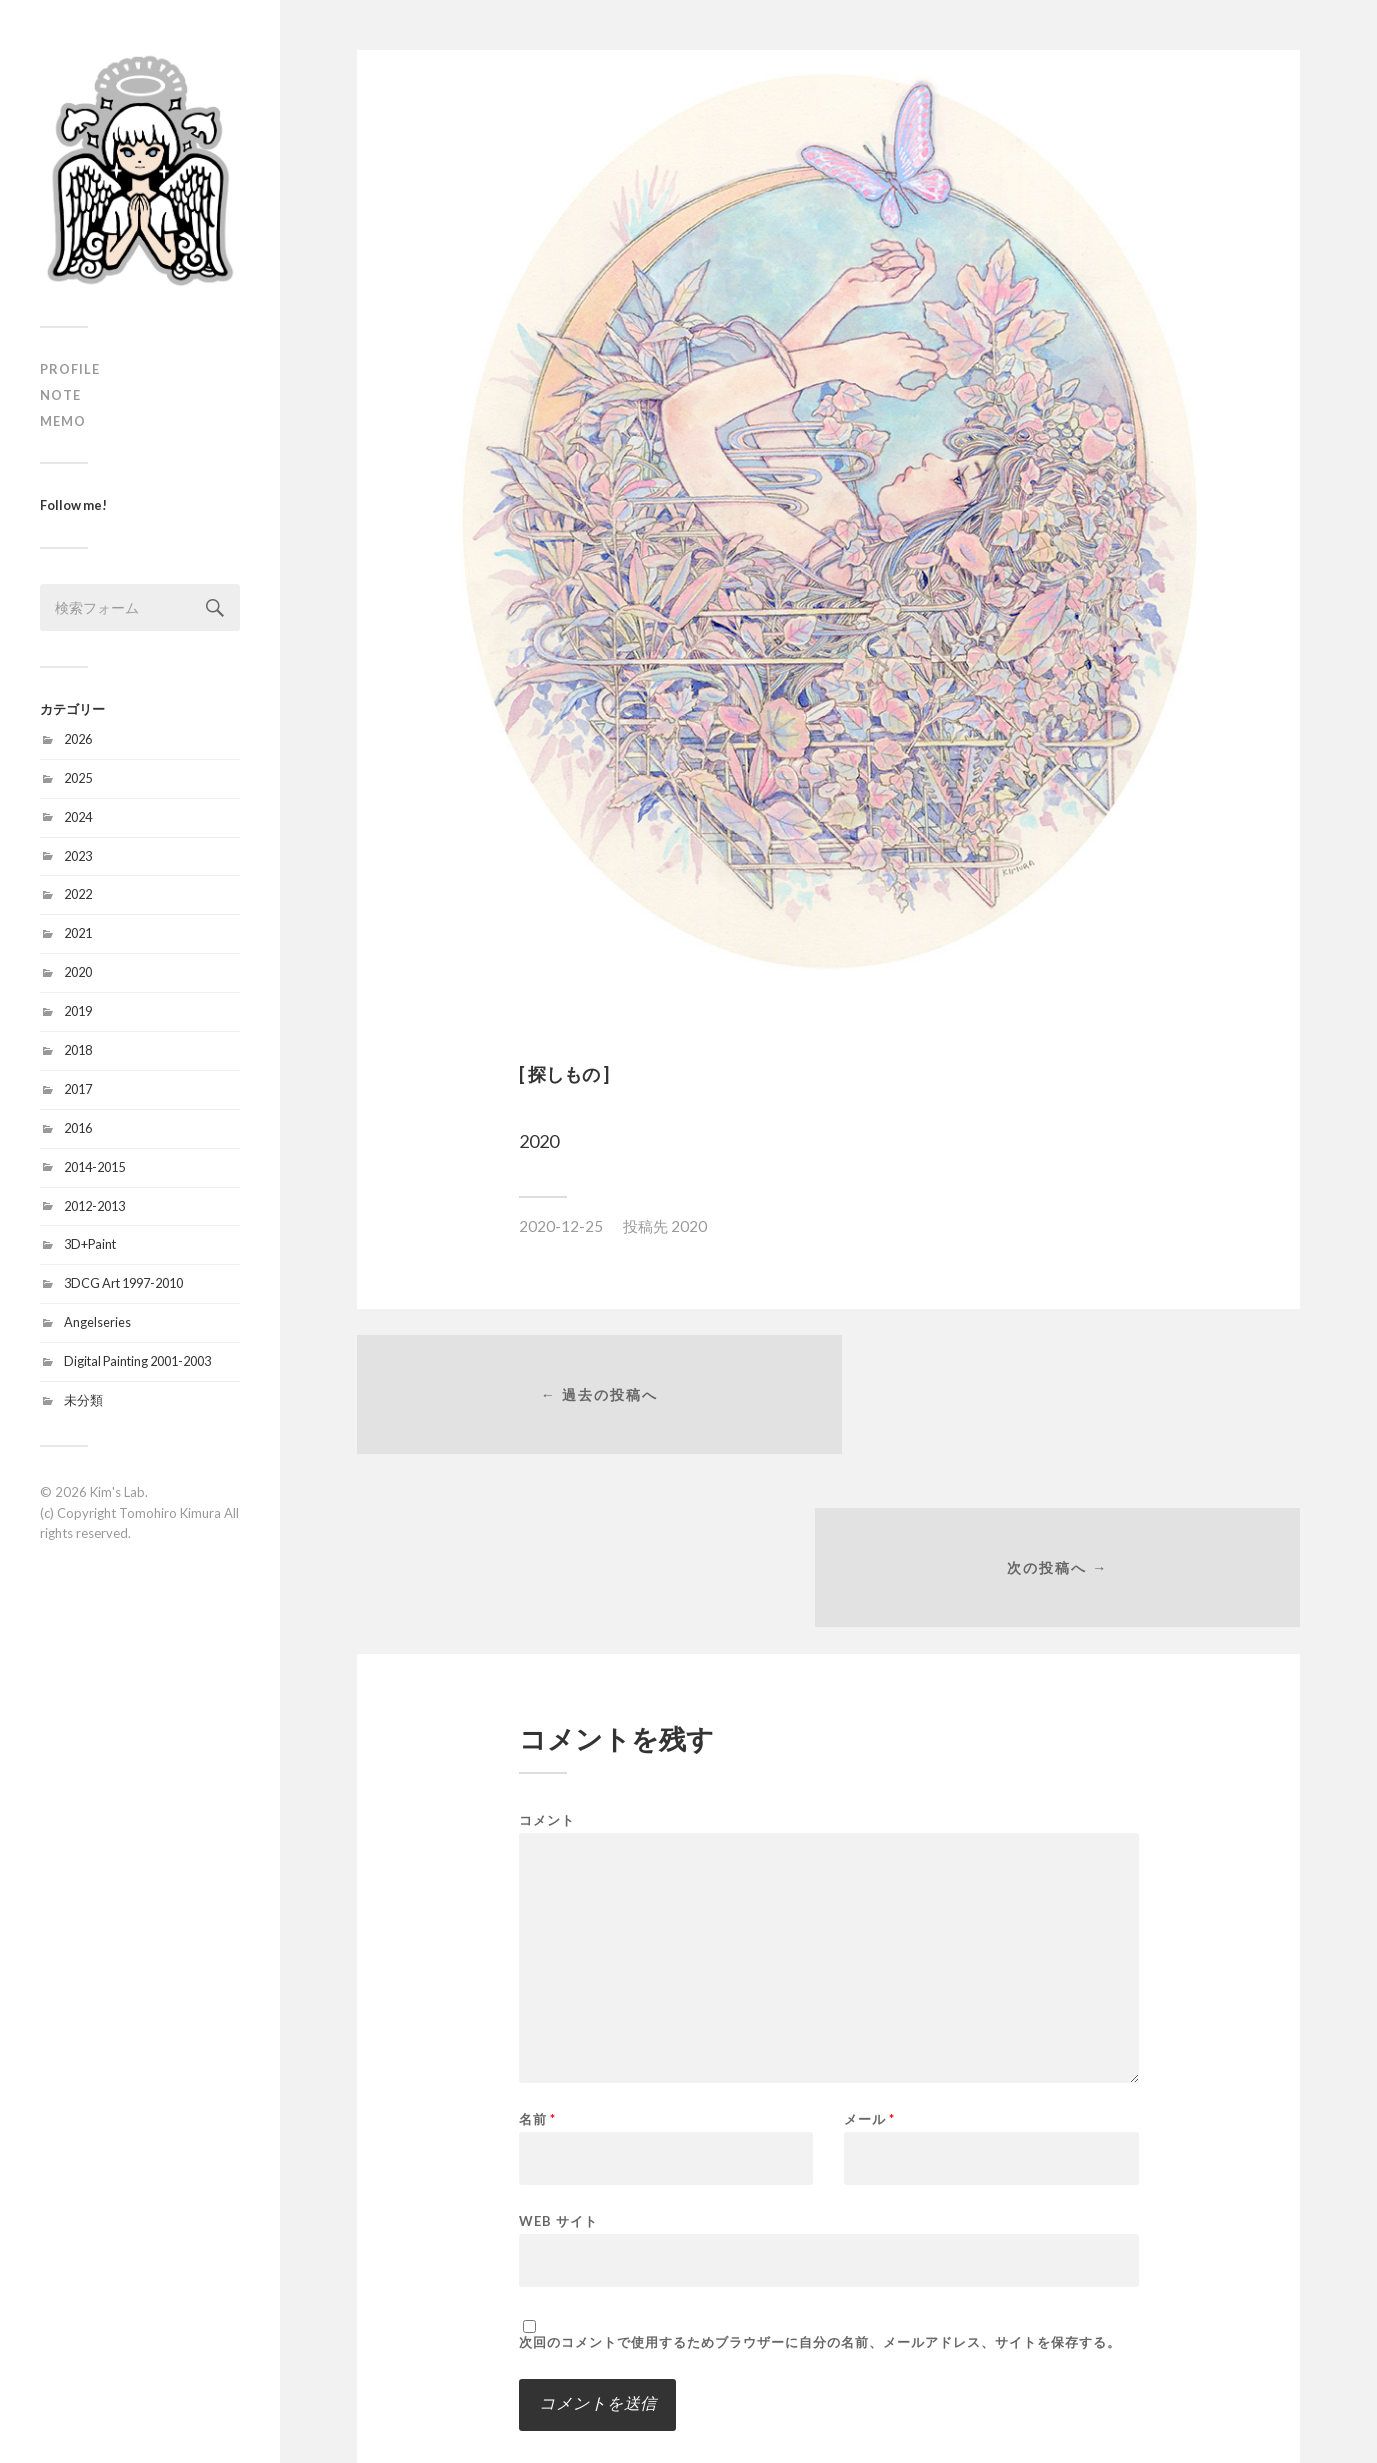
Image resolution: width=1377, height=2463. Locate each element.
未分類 (83, 1400)
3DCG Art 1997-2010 (123, 1283)
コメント (547, 1651)
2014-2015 (94, 1167)
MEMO (63, 421)
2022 (78, 894)
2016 (78, 1128)
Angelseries (97, 1322)
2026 (78, 739)
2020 (78, 972)
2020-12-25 (561, 1226)
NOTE (60, 395)
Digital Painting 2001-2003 (137, 1361)
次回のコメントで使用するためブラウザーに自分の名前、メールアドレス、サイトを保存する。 (820, 2173)
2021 (78, 933)
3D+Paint (90, 1244)
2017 (78, 1089)
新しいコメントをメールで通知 (633, 2303)
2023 (78, 856)
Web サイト (558, 2051)
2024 (78, 817)
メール (869, 1950)
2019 (78, 1011)
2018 (78, 1050)
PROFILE (70, 369)
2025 (78, 778)
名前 (537, 1950)
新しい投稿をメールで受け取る (633, 2334)
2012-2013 (94, 1206)
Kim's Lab (117, 1492)
